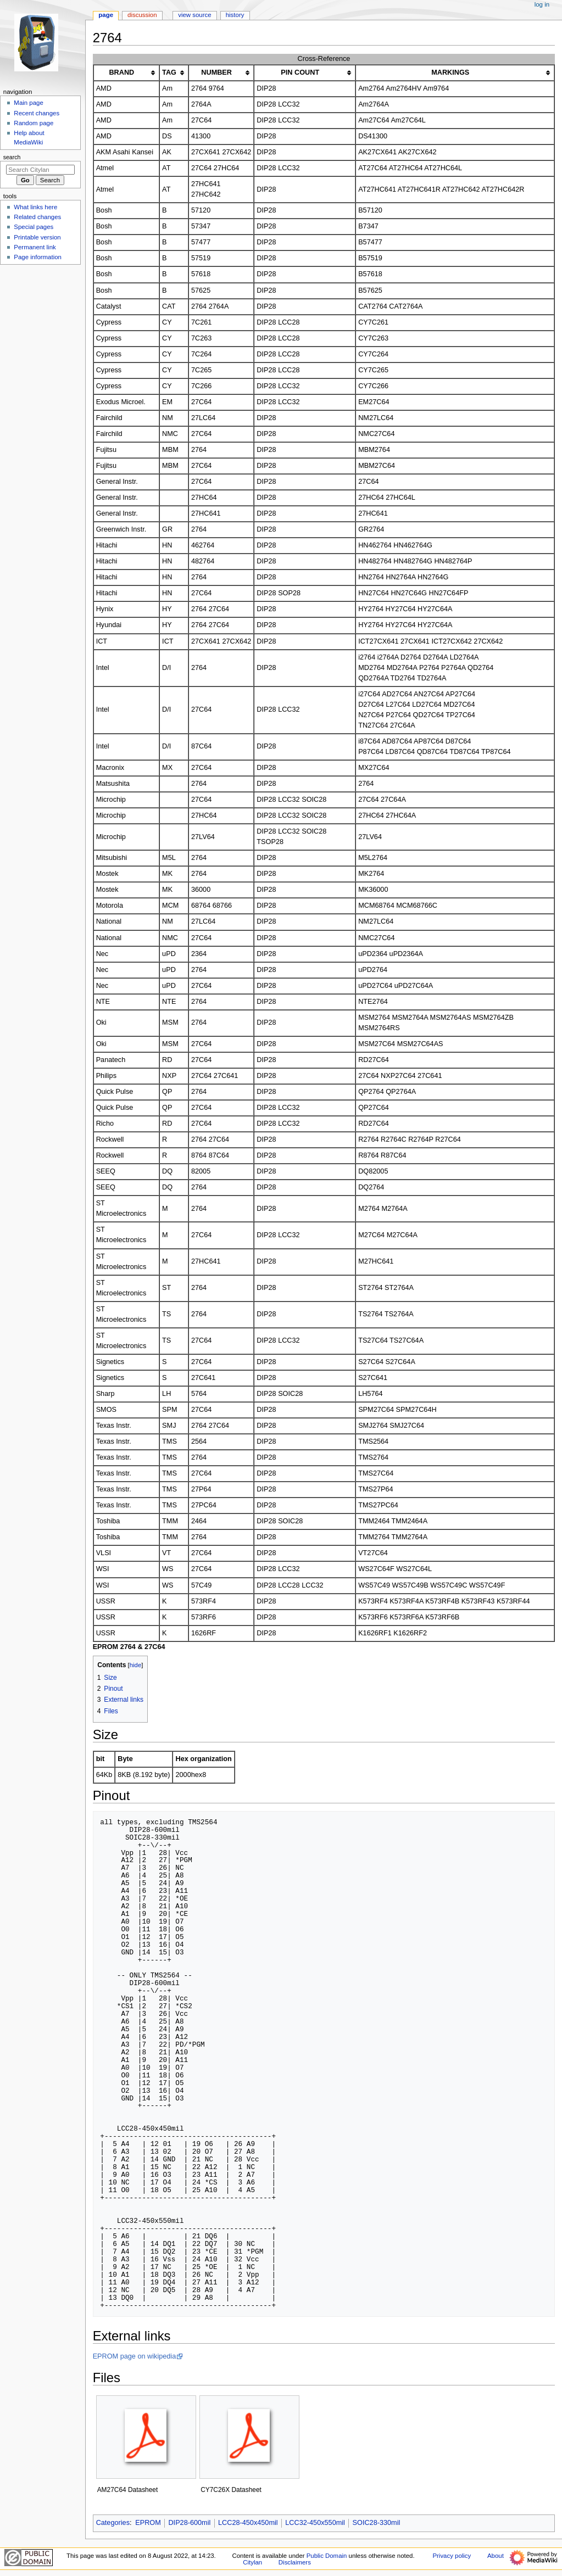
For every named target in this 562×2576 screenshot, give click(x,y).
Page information (38, 257)
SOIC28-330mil (376, 2523)
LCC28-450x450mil (248, 2523)
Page (105, 15)
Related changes (37, 217)
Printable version (37, 237)
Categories (113, 2523)
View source (194, 15)
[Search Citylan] (40, 170)
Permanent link (34, 247)
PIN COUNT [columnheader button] (300, 72)
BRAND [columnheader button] (121, 72)
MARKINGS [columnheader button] (450, 72)
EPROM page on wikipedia (134, 2356)
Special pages (33, 226)
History (235, 15)
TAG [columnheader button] (169, 72)
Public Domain (327, 2555)
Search (12, 157)
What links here (35, 207)
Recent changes (36, 113)
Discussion (142, 15)
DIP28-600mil (189, 2523)
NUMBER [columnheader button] (216, 72)
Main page (28, 102)
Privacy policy (451, 2555)
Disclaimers (295, 2562)
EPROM (148, 2523)
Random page (33, 123)
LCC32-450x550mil (315, 2523)
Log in (542, 4)
